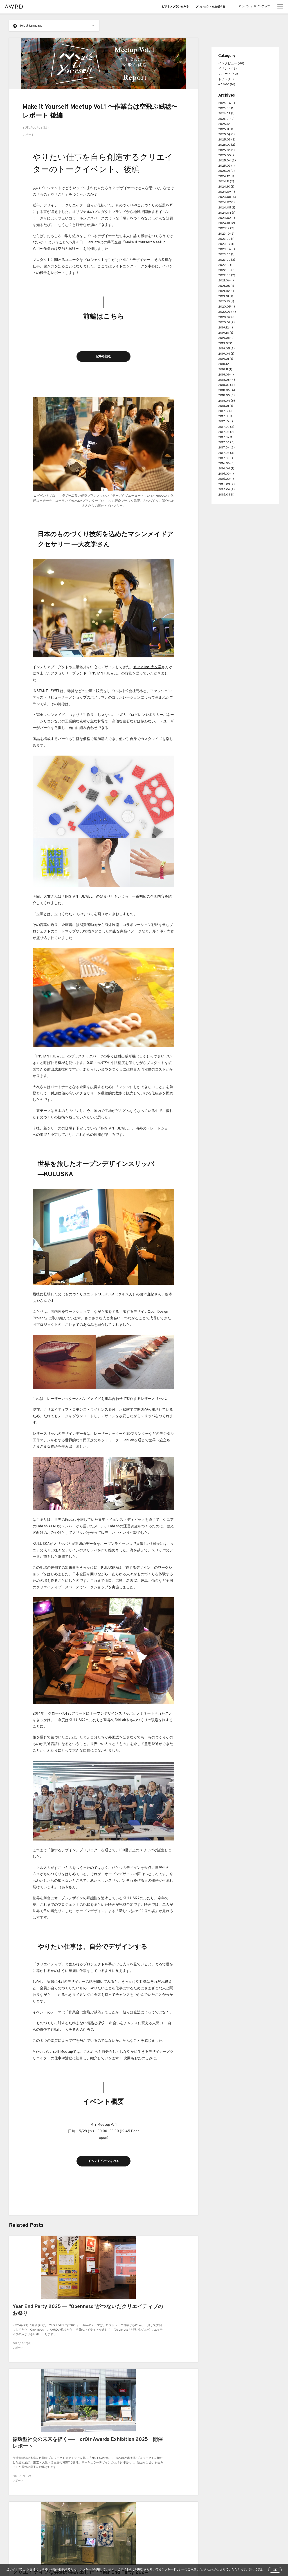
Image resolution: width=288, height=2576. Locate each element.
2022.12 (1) (226, 265)
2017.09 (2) (226, 427)
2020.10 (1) (226, 301)
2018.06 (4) (226, 390)
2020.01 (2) (226, 322)
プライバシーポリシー (104, 2558)
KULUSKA (106, 1296)
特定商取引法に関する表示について (146, 2558)
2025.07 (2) (226, 145)
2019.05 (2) (226, 349)
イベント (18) (227, 69)
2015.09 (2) (226, 484)
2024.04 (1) (226, 213)
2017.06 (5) (226, 442)
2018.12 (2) (226, 364)
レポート (28, 135)
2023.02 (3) (226, 260)
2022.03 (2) (226, 275)
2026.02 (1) (226, 113)
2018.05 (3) (226, 395)
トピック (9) (227, 79)
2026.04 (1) (226, 103)
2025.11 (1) (225, 129)
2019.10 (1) (225, 333)
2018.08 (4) (226, 380)
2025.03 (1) (226, 166)
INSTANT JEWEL (104, 675)
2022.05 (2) (226, 270)
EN (235, 2558)
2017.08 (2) (226, 432)
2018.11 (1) (225, 369)
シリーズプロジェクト (37, 2537)
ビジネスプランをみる (175, 7)
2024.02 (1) (226, 218)
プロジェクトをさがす (37, 2519)
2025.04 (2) (227, 161)
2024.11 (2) (226, 181)
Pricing (90, 2519)
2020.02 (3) (226, 317)
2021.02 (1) (226, 291)
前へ (23, 2466)
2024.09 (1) (226, 192)
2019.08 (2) (226, 338)
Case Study (93, 2510)
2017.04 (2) (226, 448)
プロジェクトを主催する (210, 7)
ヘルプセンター (57, 2558)
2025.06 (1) (226, 150)
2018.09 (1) (226, 375)
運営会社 (180, 2558)
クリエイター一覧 (34, 2528)
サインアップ (262, 6)
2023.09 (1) (226, 239)
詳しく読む (256, 2569)
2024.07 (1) (226, 202)
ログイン (244, 6)
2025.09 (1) (226, 134)
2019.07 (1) (226, 343)
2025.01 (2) (226, 171)
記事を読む (103, 357)
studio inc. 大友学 (147, 669)
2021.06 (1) (226, 281)
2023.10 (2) (226, 234)
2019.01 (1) (225, 359)
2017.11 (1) (225, 416)
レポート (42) (228, 74)
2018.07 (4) (226, 385)
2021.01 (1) (225, 296)
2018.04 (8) (226, 401)
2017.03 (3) (226, 453)
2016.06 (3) (226, 463)
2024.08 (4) (227, 197)
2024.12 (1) (226, 176)
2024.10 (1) (226, 187)
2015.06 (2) (226, 489)
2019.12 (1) (225, 328)
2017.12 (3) (225, 411)
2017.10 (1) (225, 421)
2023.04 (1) (226, 249)
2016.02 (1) (226, 479)
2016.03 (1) (226, 474)
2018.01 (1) (225, 406)
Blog (25, 2510)
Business (92, 2501)
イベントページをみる (103, 2164)
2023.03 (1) (226, 254)
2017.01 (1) (225, 458)
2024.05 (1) (226, 208)
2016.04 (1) (226, 469)
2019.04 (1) (226, 354)
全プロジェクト (31, 2558)
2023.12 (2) (226, 228)
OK (275, 2570)
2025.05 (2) (227, 155)
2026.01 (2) (226, 119)
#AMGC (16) (226, 84)
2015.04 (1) (226, 495)
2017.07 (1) (225, 437)
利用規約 (79, 2558)
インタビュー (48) (231, 64)
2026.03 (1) (226, 108)
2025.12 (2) (226, 124)
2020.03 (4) (227, 312)
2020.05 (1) (226, 307)
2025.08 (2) (226, 140)
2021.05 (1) (226, 286)
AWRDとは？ (30, 2501)
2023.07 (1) (226, 244)
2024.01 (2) (226, 223)
